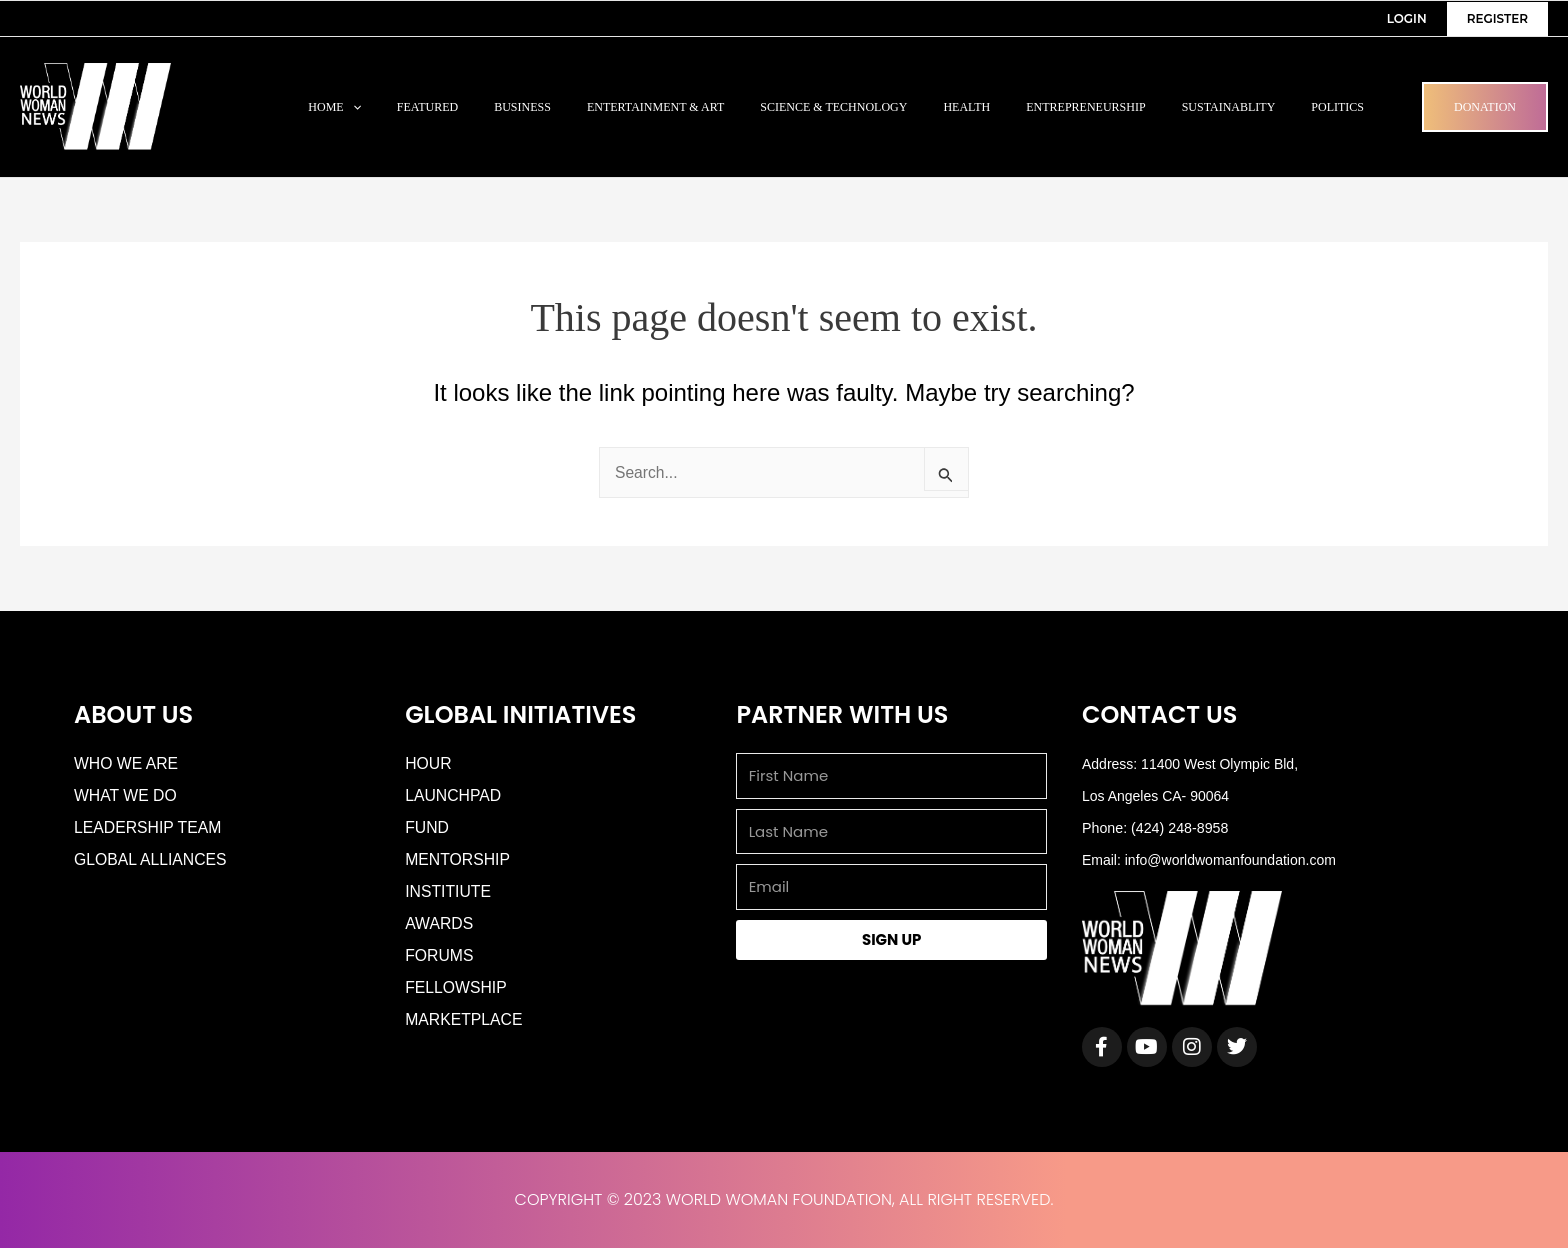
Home (334, 107)
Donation (1485, 107)
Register (1497, 18)
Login (1407, 18)
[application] (352, 107)
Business (522, 107)
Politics (1337, 107)
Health (966, 107)
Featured (427, 107)
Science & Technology (833, 107)
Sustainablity (1229, 107)
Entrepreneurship (1085, 107)
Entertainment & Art (655, 107)
